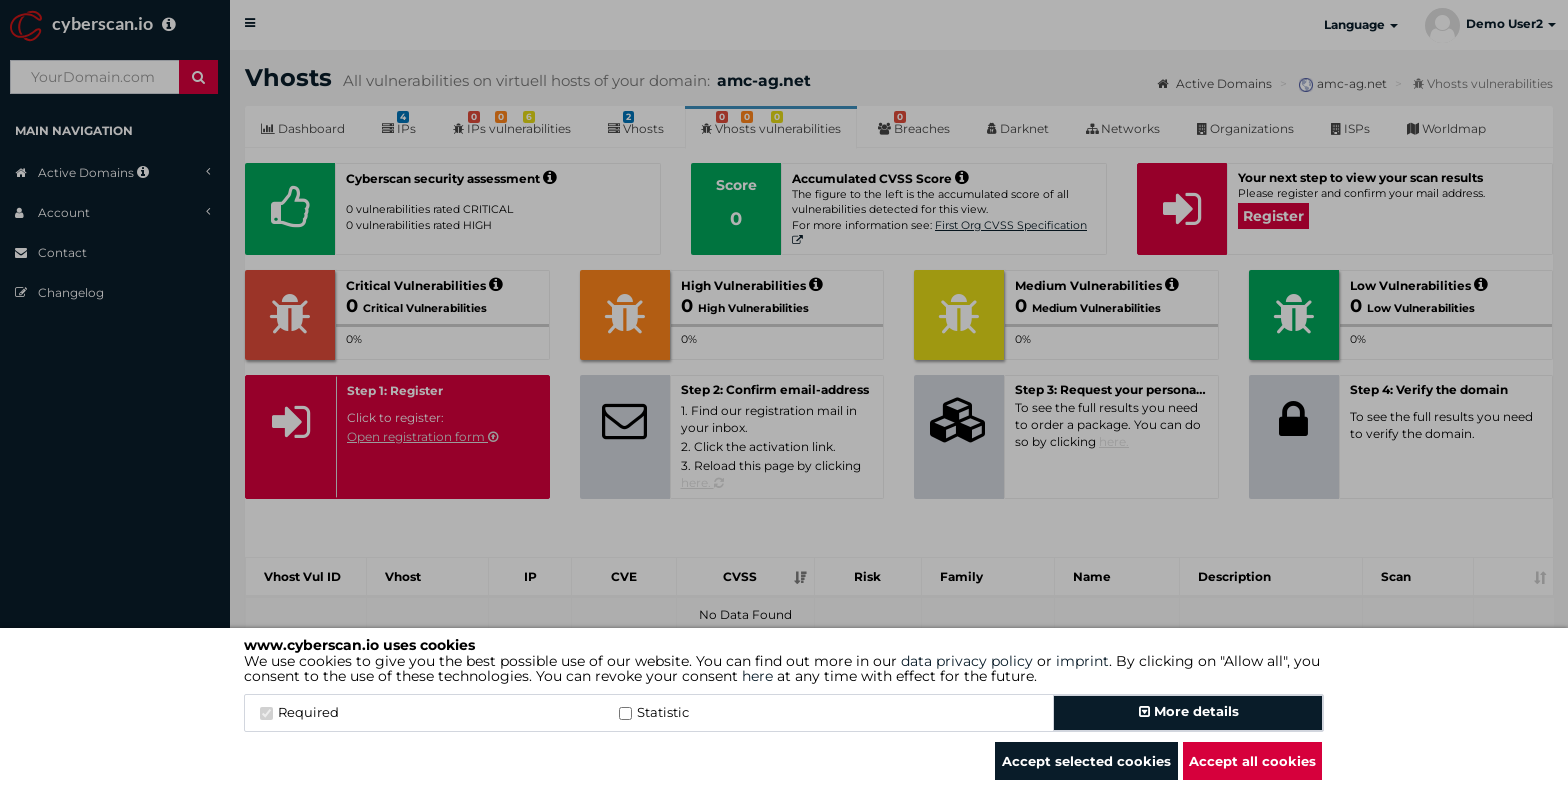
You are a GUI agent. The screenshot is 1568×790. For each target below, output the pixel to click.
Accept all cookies (1252, 761)
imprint (1082, 661)
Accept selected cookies (1086, 761)
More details (1189, 711)
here (757, 676)
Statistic (654, 712)
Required (299, 712)
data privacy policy (967, 661)
